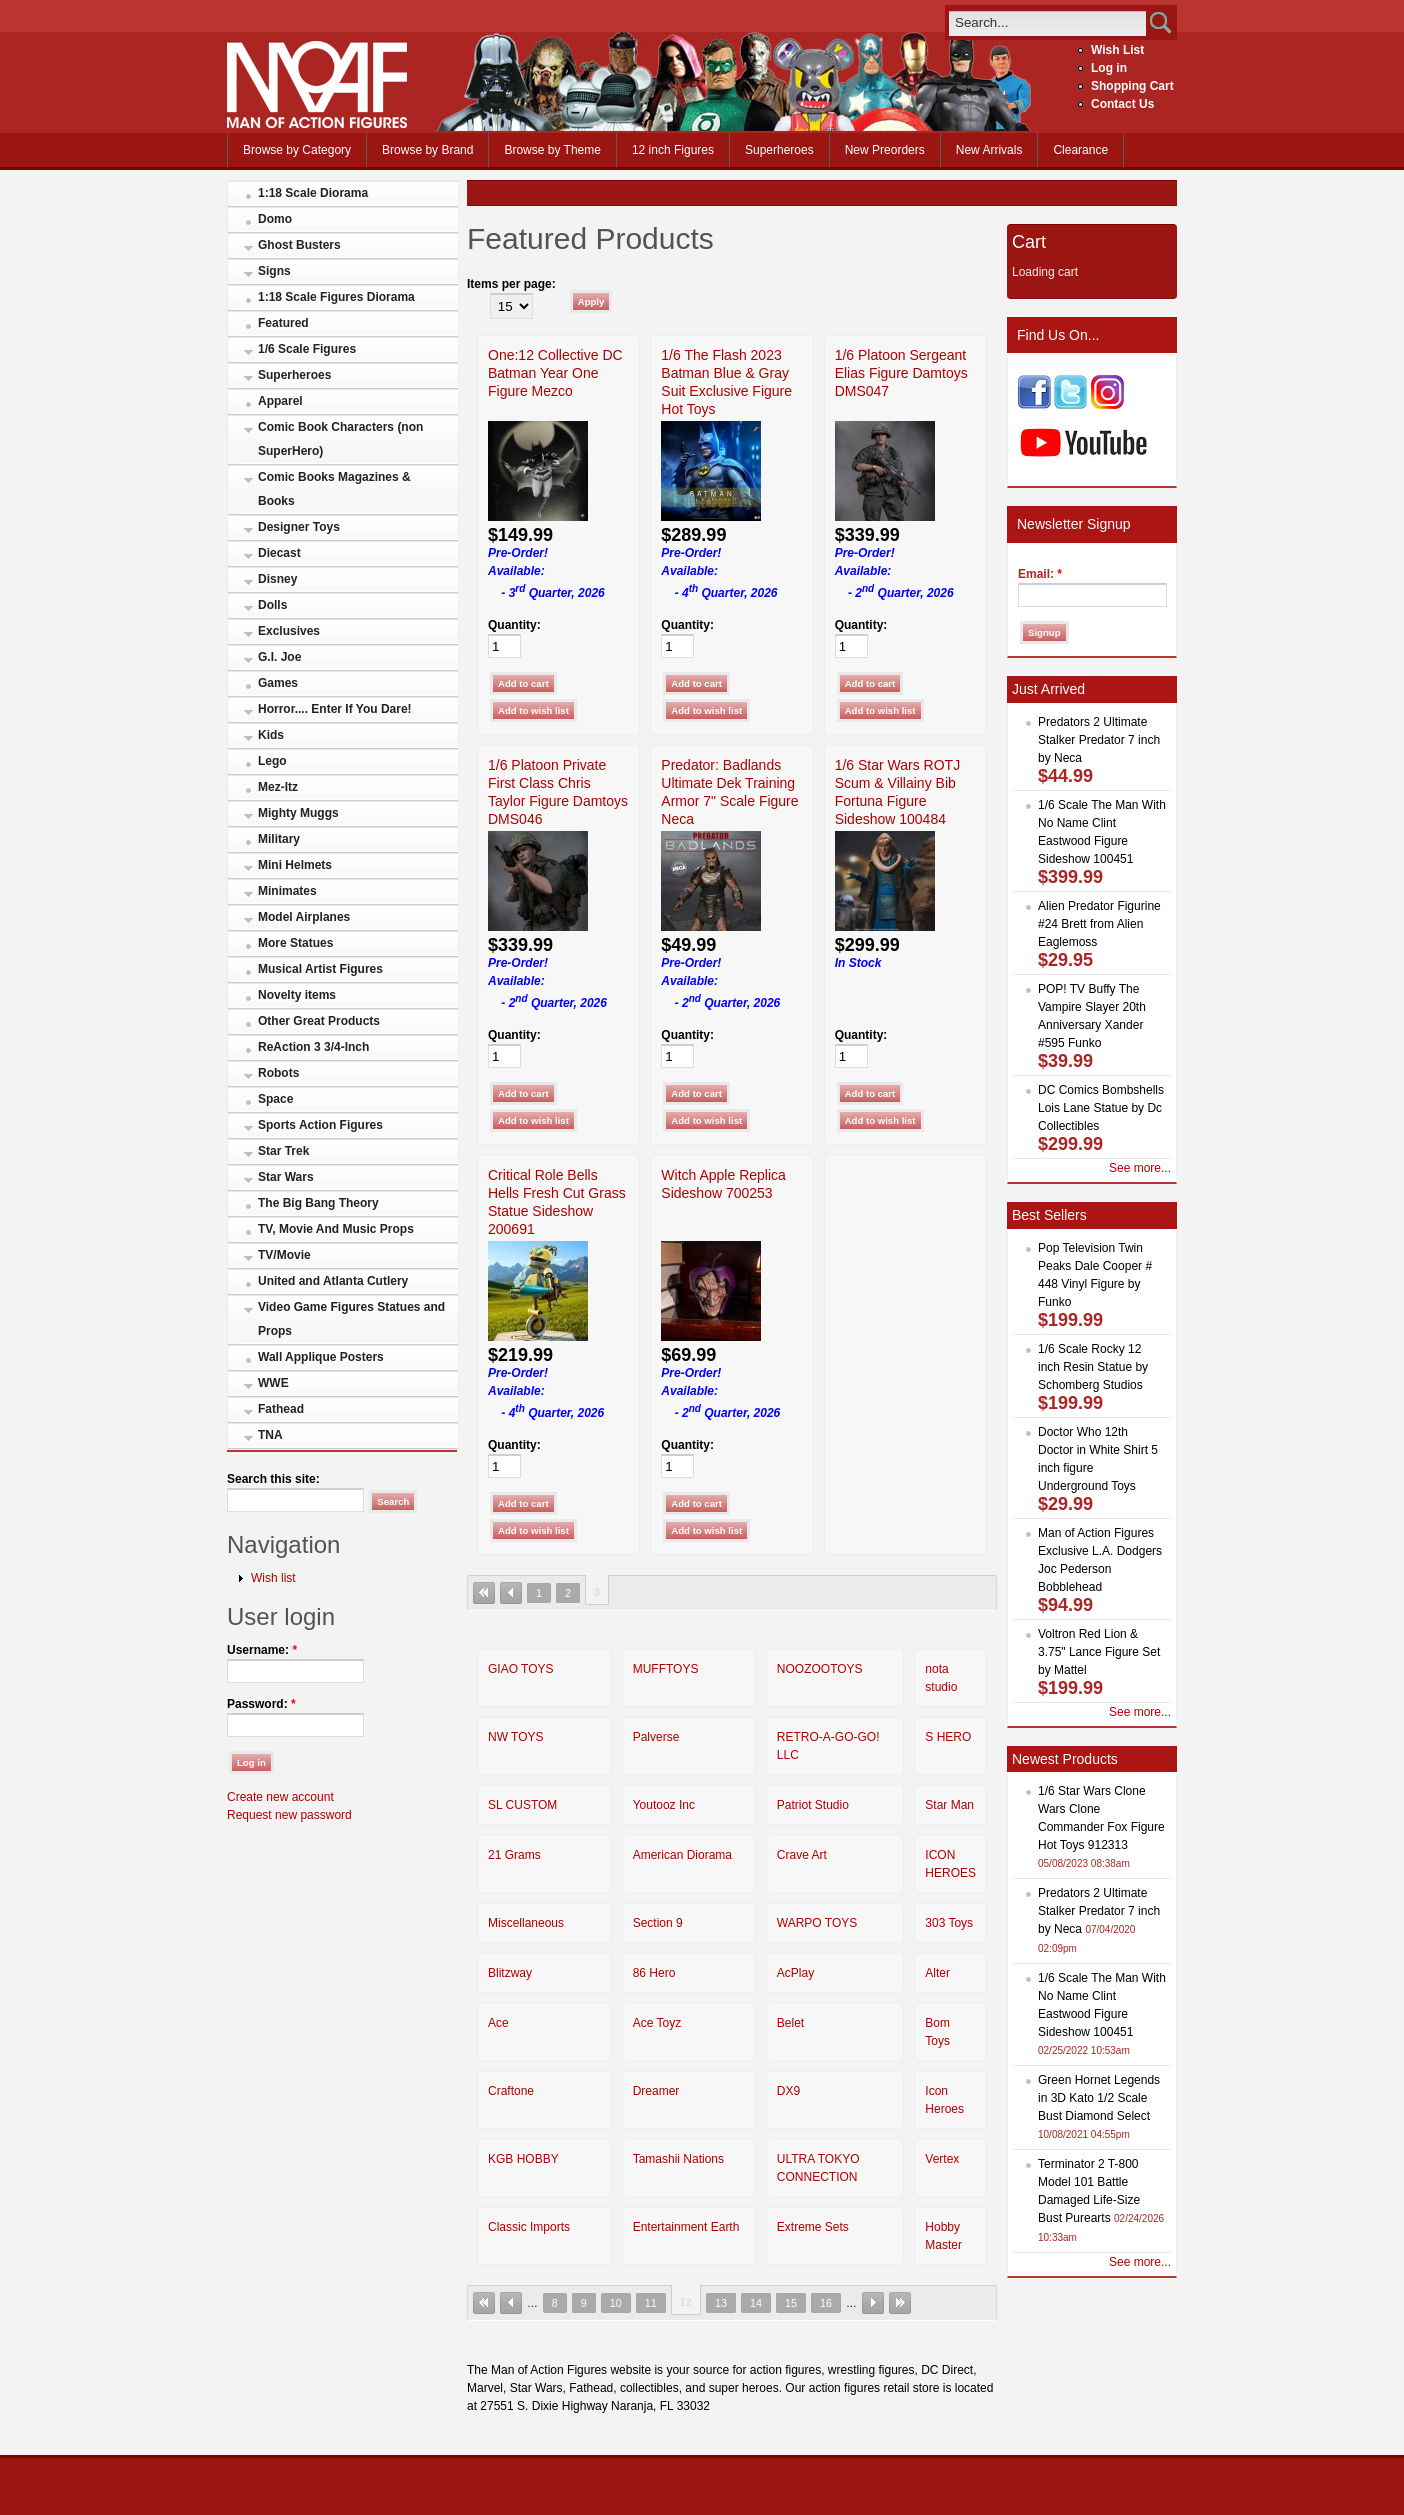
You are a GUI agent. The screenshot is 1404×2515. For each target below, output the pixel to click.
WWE (273, 1383)
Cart (1029, 242)
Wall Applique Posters (321, 1357)
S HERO (948, 1737)
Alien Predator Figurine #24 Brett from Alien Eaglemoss (1099, 924)
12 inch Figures (673, 150)
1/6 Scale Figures (307, 349)
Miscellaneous (526, 1923)
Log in (1109, 68)
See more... (1140, 1168)
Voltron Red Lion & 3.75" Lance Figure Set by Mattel (1099, 1652)
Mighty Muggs (298, 813)
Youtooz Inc (664, 1805)
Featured (283, 323)
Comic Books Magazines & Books (334, 489)
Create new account (280, 1797)
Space (275, 1099)
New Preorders (885, 150)
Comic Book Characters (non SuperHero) (340, 439)
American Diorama (682, 1855)
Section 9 (658, 1923)
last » (900, 2303)
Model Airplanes (304, 917)
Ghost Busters (299, 245)
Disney (277, 579)
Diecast (279, 553)
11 (651, 2303)
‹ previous (511, 1593)
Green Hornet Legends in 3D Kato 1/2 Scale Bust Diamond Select (1099, 2098)
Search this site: (273, 1479)
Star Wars (286, 1177)
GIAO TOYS (521, 1669)
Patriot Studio (813, 1805)
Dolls (272, 605)
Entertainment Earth (686, 2227)
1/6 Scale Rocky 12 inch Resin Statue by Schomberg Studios (1093, 1367)
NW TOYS (516, 1737)
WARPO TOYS (817, 1923)
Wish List (1117, 50)
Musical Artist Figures (320, 969)
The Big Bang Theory (318, 1203)
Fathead (281, 1409)
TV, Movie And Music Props (336, 1229)
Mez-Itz (278, 787)
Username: (262, 1650)
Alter (937, 1973)
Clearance (1080, 150)
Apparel (280, 401)
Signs (274, 271)
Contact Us (1122, 104)
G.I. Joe (279, 657)
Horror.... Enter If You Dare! (335, 709)
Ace (498, 2023)
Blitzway (510, 1973)
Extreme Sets (813, 2227)
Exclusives (289, 631)
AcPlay (795, 1973)
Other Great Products (319, 1021)
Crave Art (802, 1855)
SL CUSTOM (522, 1805)
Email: (1040, 574)
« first (484, 1593)
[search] (1047, 22)
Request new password (289, 1815)
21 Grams (514, 1855)
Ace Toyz (657, 2023)
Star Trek (283, 1151)
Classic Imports (529, 2227)
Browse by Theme (552, 150)
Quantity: (514, 625)
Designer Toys (299, 527)
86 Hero (654, 1973)
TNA (270, 1435)
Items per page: (511, 284)
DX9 (788, 2091)
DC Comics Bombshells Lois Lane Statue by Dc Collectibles (1101, 1108)
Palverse (656, 1737)
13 (721, 2303)
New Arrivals (989, 150)
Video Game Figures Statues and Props (351, 1319)
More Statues (295, 943)
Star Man (949, 1805)
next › (873, 2303)
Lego (272, 761)
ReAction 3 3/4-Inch (313, 1047)
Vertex (942, 2159)
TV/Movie (284, 1255)
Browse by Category (297, 150)
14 (756, 2303)
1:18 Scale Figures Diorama (336, 297)
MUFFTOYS (666, 1669)
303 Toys (949, 1923)
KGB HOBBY (523, 2159)
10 (616, 2303)
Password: (261, 1704)
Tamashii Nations (678, 2159)
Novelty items (297, 995)
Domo (275, 219)
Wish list (273, 1578)
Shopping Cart (1132, 86)
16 (826, 2303)
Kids (271, 735)
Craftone (511, 2091)
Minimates (287, 891)
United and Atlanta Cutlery (333, 1281)
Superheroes (779, 150)
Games (278, 683)
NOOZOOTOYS (820, 1669)
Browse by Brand (427, 150)
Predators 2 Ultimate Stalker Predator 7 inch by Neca (1099, 740)
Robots (278, 1073)
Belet (790, 2023)
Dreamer (656, 2091)
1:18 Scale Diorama (313, 193)
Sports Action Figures (320, 1125)
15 (791, 2303)
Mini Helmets (295, 865)
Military (279, 839)
